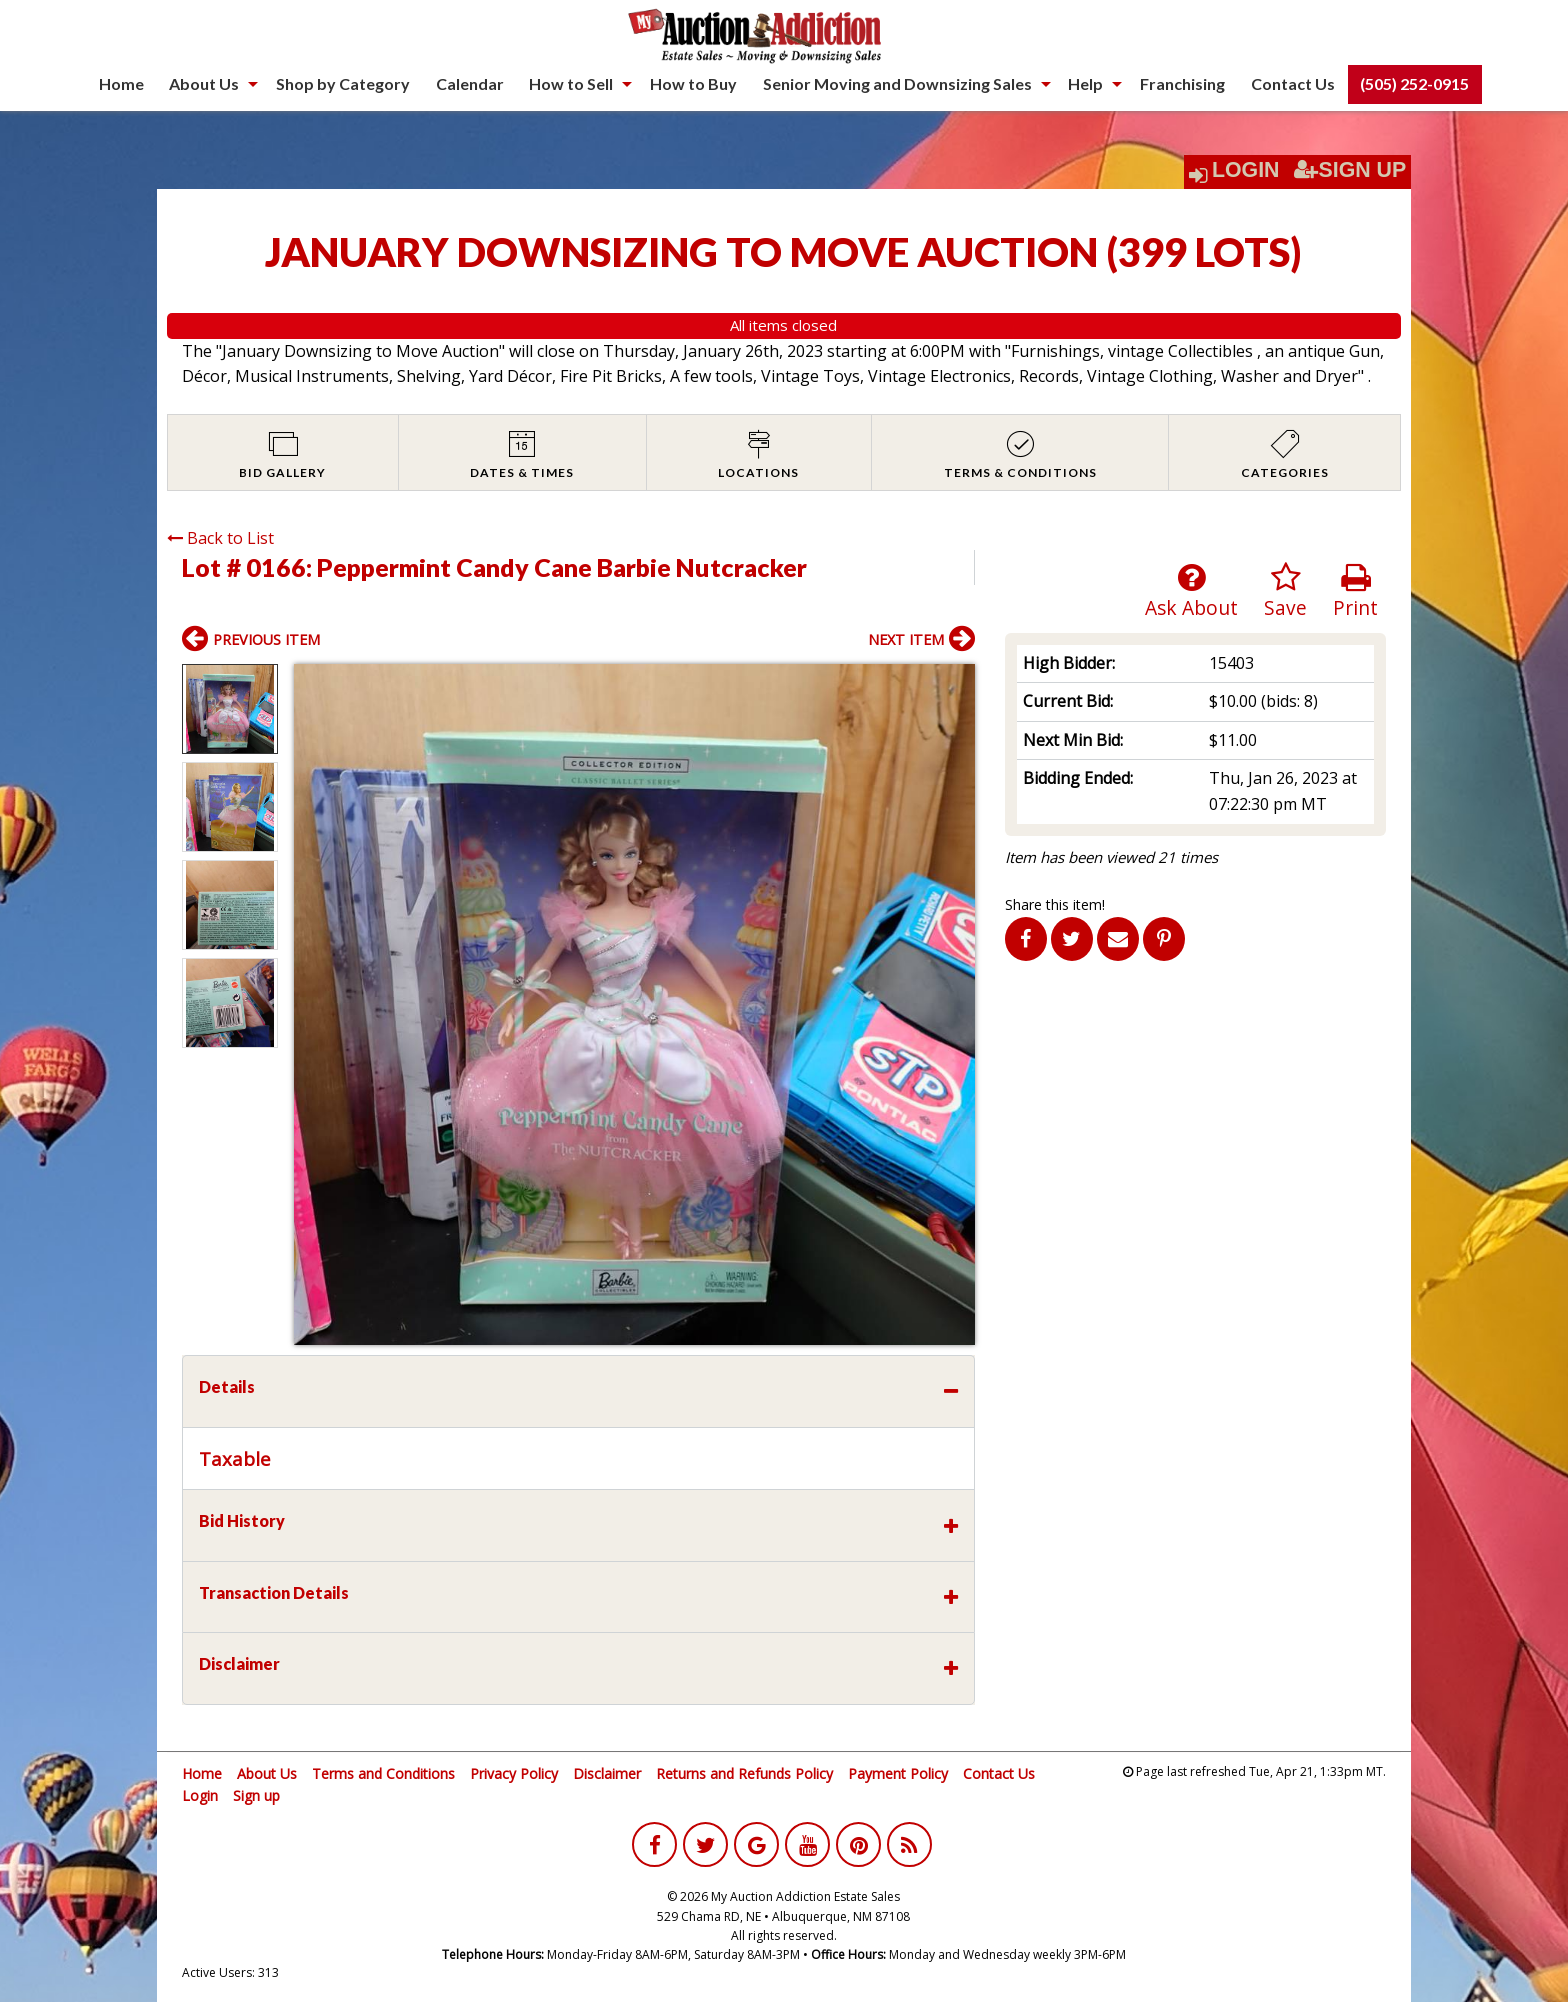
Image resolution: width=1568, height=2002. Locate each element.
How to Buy (693, 83)
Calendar (470, 83)
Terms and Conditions (383, 1773)
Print (1355, 591)
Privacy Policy (514, 1773)
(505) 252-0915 (1414, 83)
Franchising (1182, 83)
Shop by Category (343, 83)
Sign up (256, 1795)
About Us (204, 83)
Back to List (220, 538)
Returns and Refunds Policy (744, 1773)
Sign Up (1350, 170)
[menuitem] (121, 84)
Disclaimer (607, 1773)
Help (1085, 83)
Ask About (1191, 591)
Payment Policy (898, 1773)
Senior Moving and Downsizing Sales (897, 83)
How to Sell (571, 83)
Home (121, 83)
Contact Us (1293, 83)
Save (1285, 591)
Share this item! (1055, 904)
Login (1246, 170)
